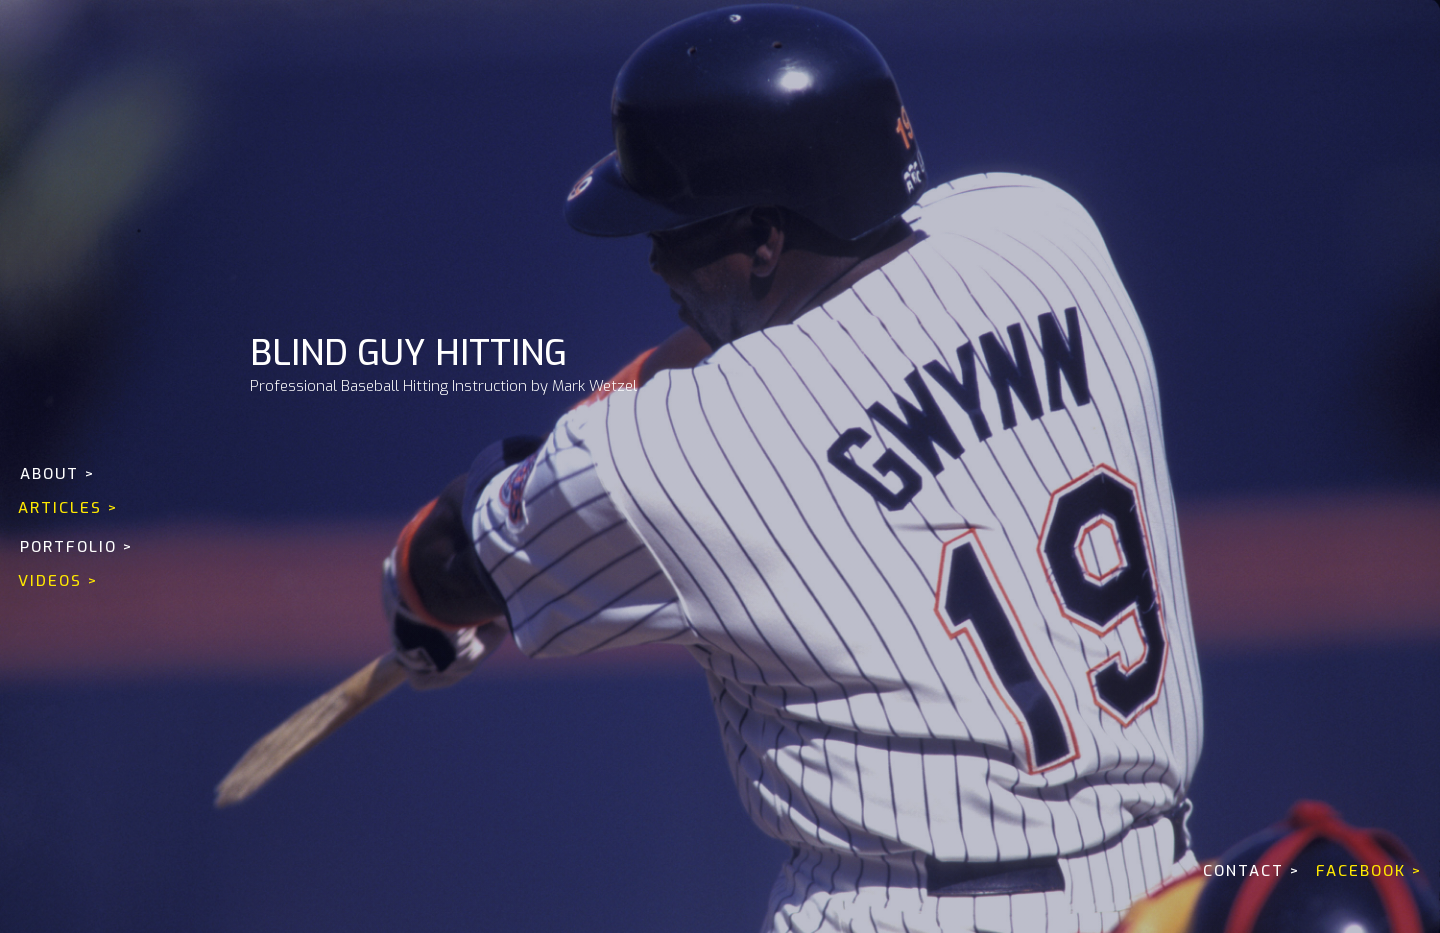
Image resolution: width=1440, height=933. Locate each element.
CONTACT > (1251, 871)
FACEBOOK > (1369, 871)
